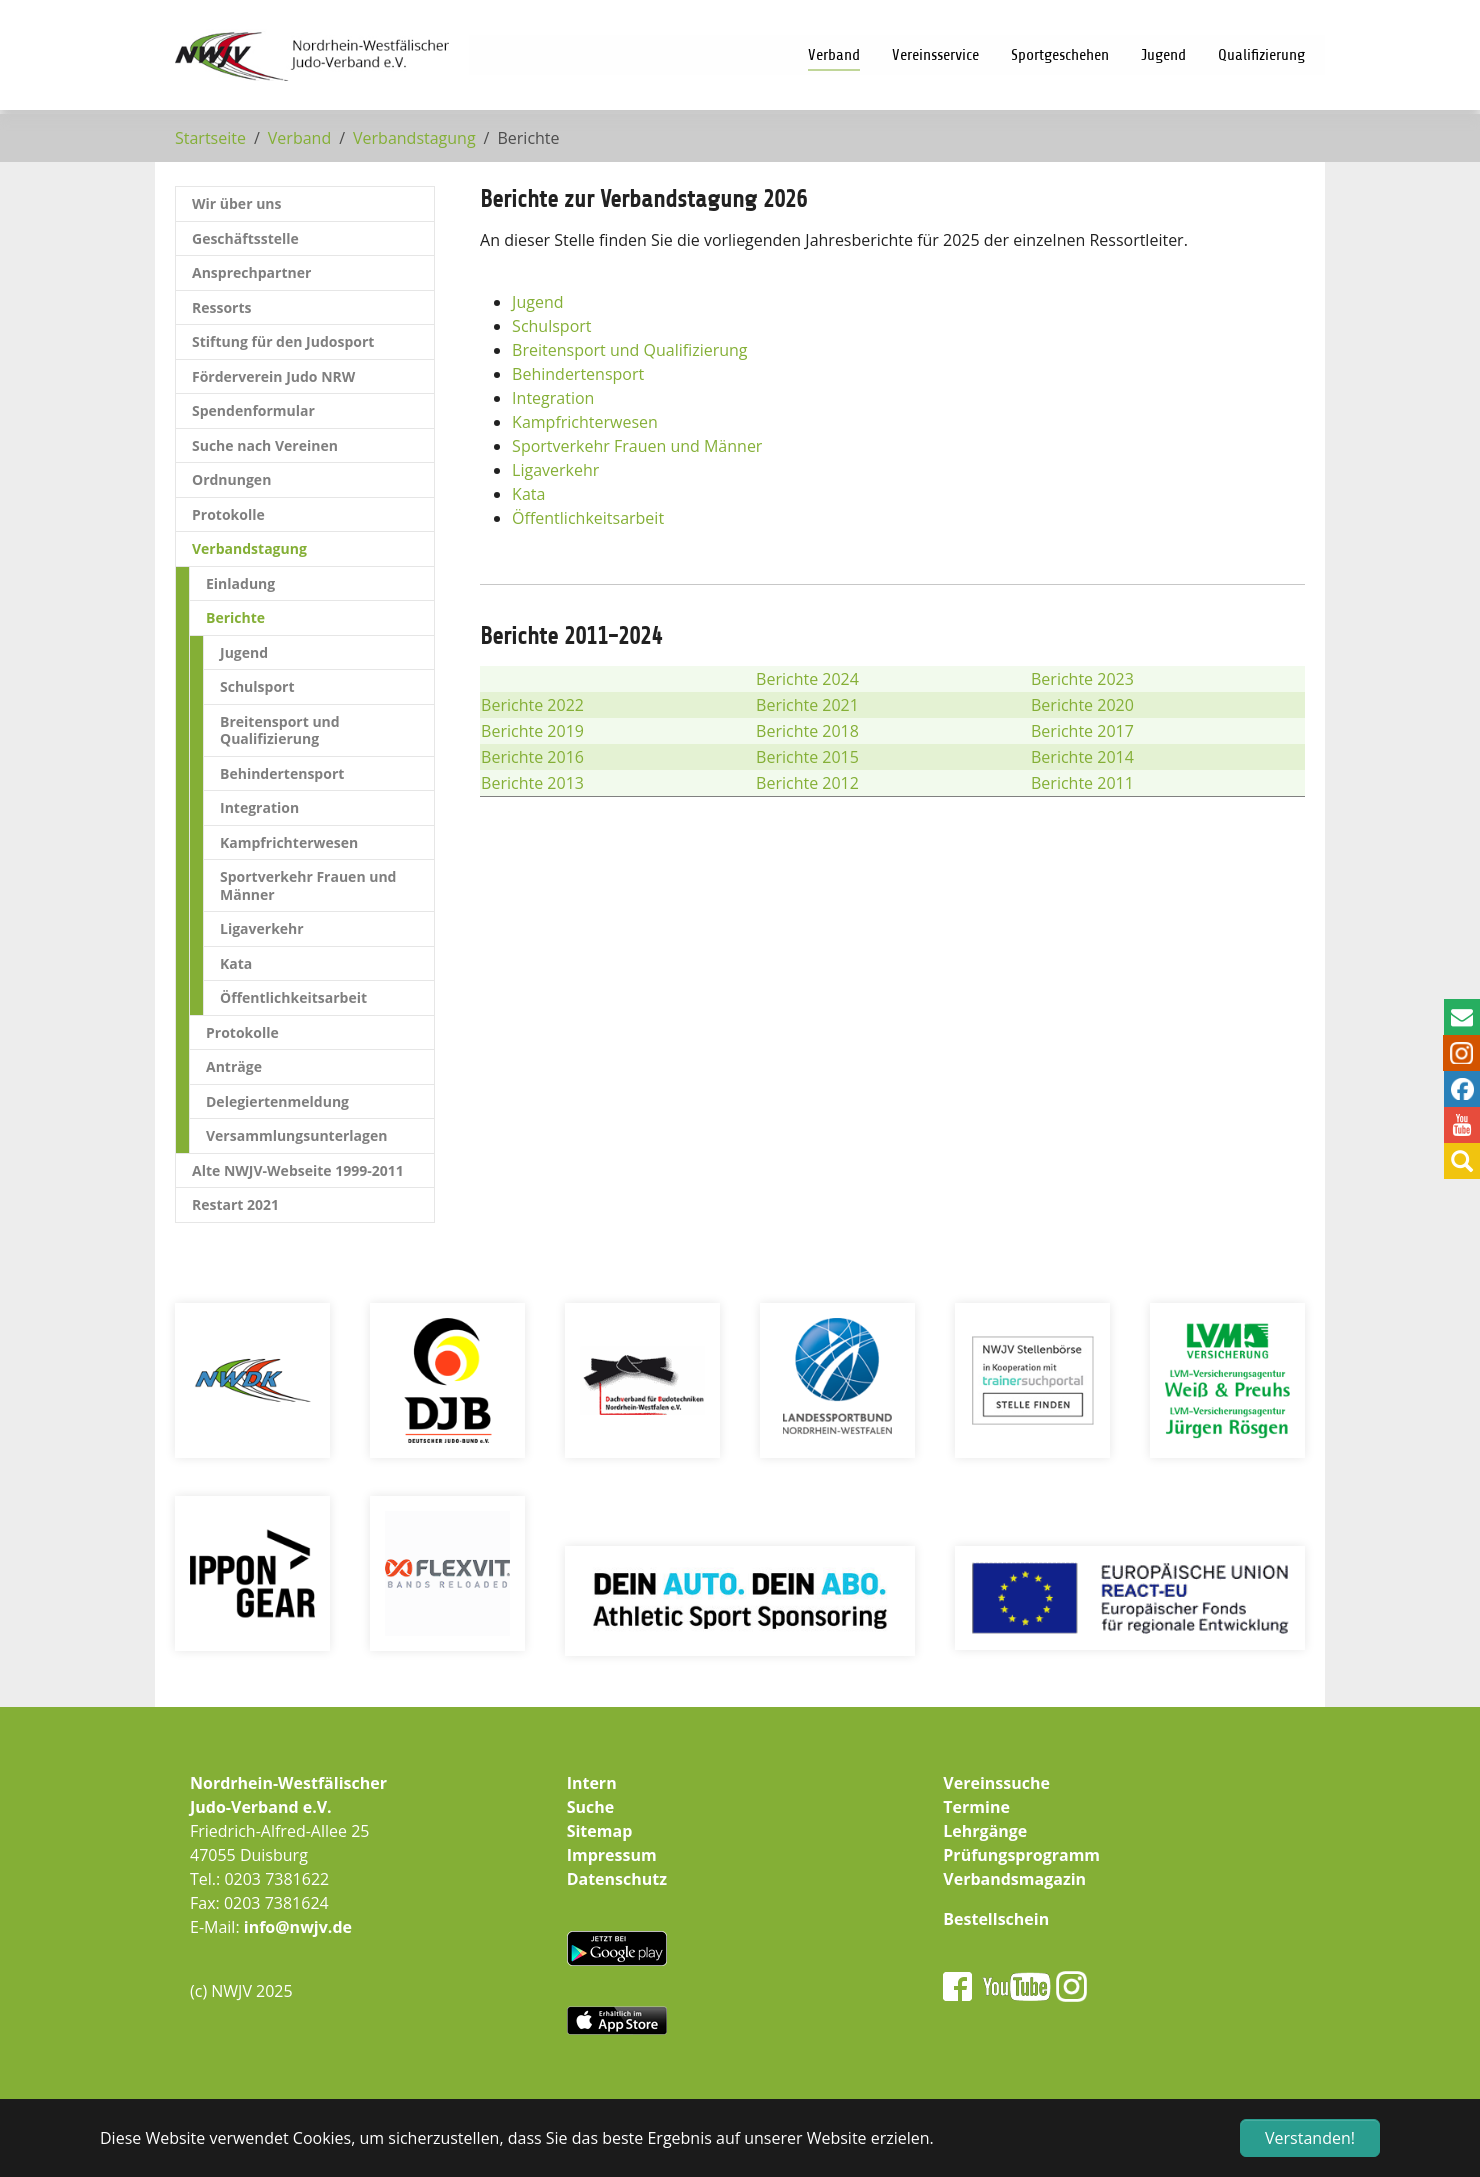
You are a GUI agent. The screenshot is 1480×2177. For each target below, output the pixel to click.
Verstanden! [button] (1310, 2138)
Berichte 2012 (807, 783)
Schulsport (551, 326)
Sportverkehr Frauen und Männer (637, 446)
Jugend (537, 302)
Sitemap (600, 1831)
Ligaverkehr (555, 470)
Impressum (612, 1855)
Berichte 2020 (1082, 705)
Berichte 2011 (1082, 783)
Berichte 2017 (1082, 731)
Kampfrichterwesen (585, 422)
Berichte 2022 (532, 705)
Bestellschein (996, 1919)
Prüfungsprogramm (1021, 1855)
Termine (976, 1807)
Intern (592, 1783)
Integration (553, 398)
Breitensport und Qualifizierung (629, 350)
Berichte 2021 (807, 705)
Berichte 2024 (807, 679)
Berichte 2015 (807, 757)
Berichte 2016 (532, 757)
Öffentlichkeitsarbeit (588, 518)
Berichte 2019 (532, 731)
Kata (528, 494)
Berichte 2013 (532, 783)
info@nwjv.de (298, 1927)
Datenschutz (617, 1879)
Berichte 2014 (1082, 757)
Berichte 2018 (807, 731)
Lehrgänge (985, 1831)
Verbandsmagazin (1014, 1879)
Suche (591, 1807)
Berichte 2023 (1082, 679)
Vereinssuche (996, 1783)
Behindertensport (578, 374)
